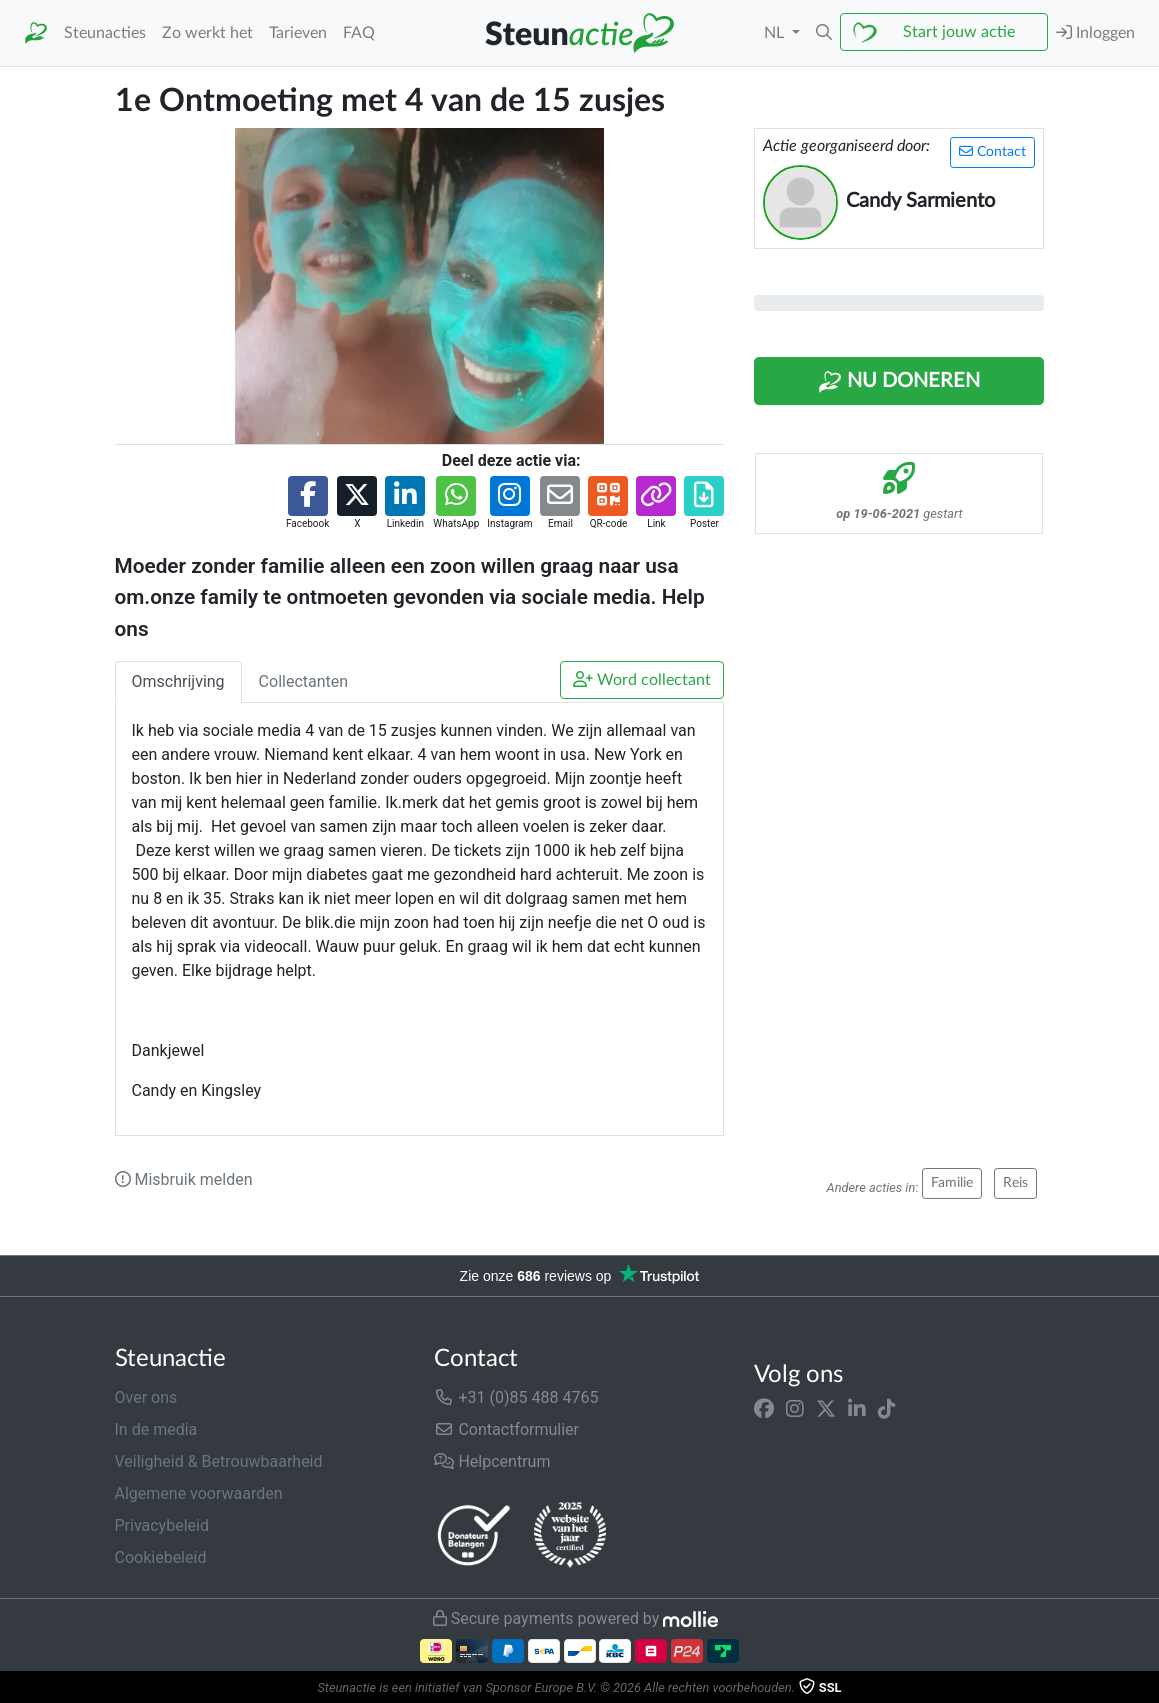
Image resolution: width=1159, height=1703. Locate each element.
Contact (992, 151)
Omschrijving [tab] (178, 681)
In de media (156, 1429)
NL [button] (776, 33)
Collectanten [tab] (304, 681)
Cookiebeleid (161, 1557)
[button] (824, 33)
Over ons (146, 1397)
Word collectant (642, 679)
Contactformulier (506, 1429)
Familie (952, 1183)
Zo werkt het (207, 33)
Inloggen (1095, 32)
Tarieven (298, 33)
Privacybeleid (162, 1525)
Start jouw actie (959, 32)
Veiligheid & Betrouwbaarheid (219, 1461)
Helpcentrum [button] (492, 1461)
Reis (1015, 1183)
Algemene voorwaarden (199, 1493)
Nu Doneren (899, 382)
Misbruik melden (184, 1179)
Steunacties (105, 33)
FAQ (359, 33)
